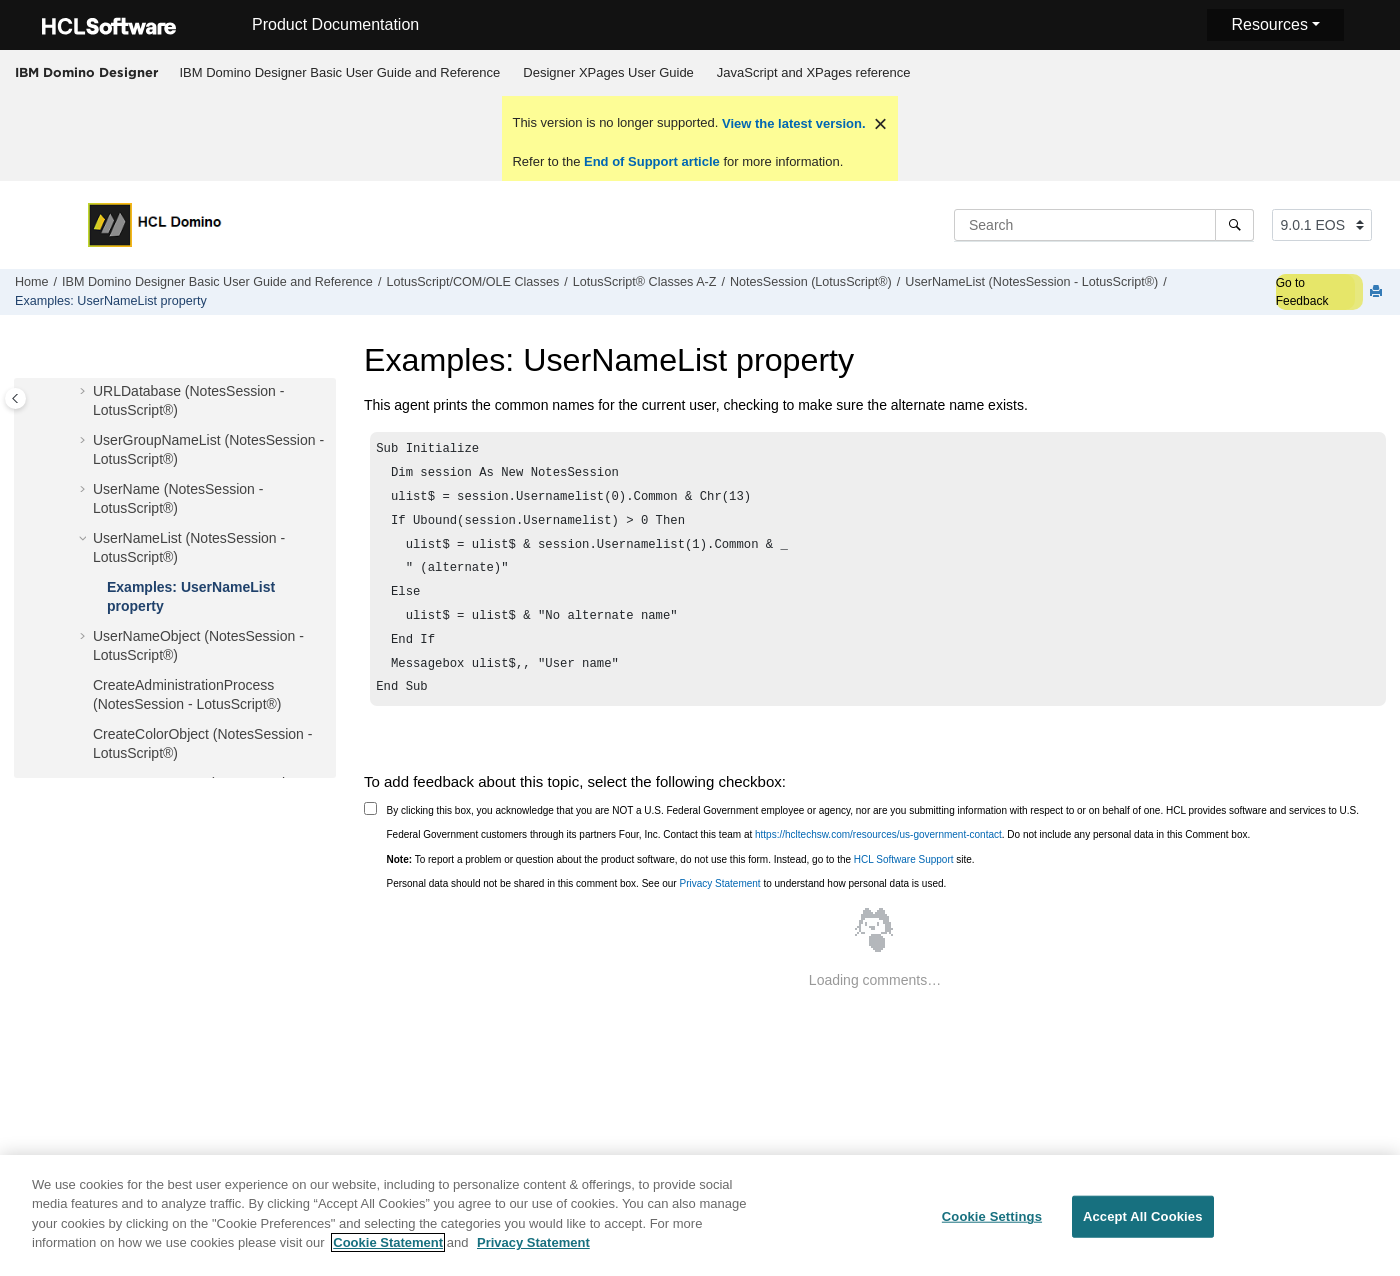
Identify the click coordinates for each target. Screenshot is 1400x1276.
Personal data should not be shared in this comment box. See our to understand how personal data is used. (667, 905)
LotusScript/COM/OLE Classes (472, 282)
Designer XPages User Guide (608, 72)
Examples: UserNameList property (111, 301)
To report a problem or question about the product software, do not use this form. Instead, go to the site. (681, 881)
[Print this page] (1378, 292)
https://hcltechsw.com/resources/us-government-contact (878, 856)
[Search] (1234, 225)
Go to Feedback (1302, 292)
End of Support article (651, 161)
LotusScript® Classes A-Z (645, 282)
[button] (85, 392)
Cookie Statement (388, 1253)
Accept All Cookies (1143, 1227)
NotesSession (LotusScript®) (811, 282)
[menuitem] (340, 73)
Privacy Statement (719, 905)
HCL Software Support (904, 881)
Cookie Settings (992, 1227)
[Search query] (1104, 225)
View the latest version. (791, 123)
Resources (1269, 24)
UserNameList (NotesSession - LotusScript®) (1031, 282)
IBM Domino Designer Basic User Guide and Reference (340, 72)
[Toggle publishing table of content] (15, 398)
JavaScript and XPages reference (814, 72)
